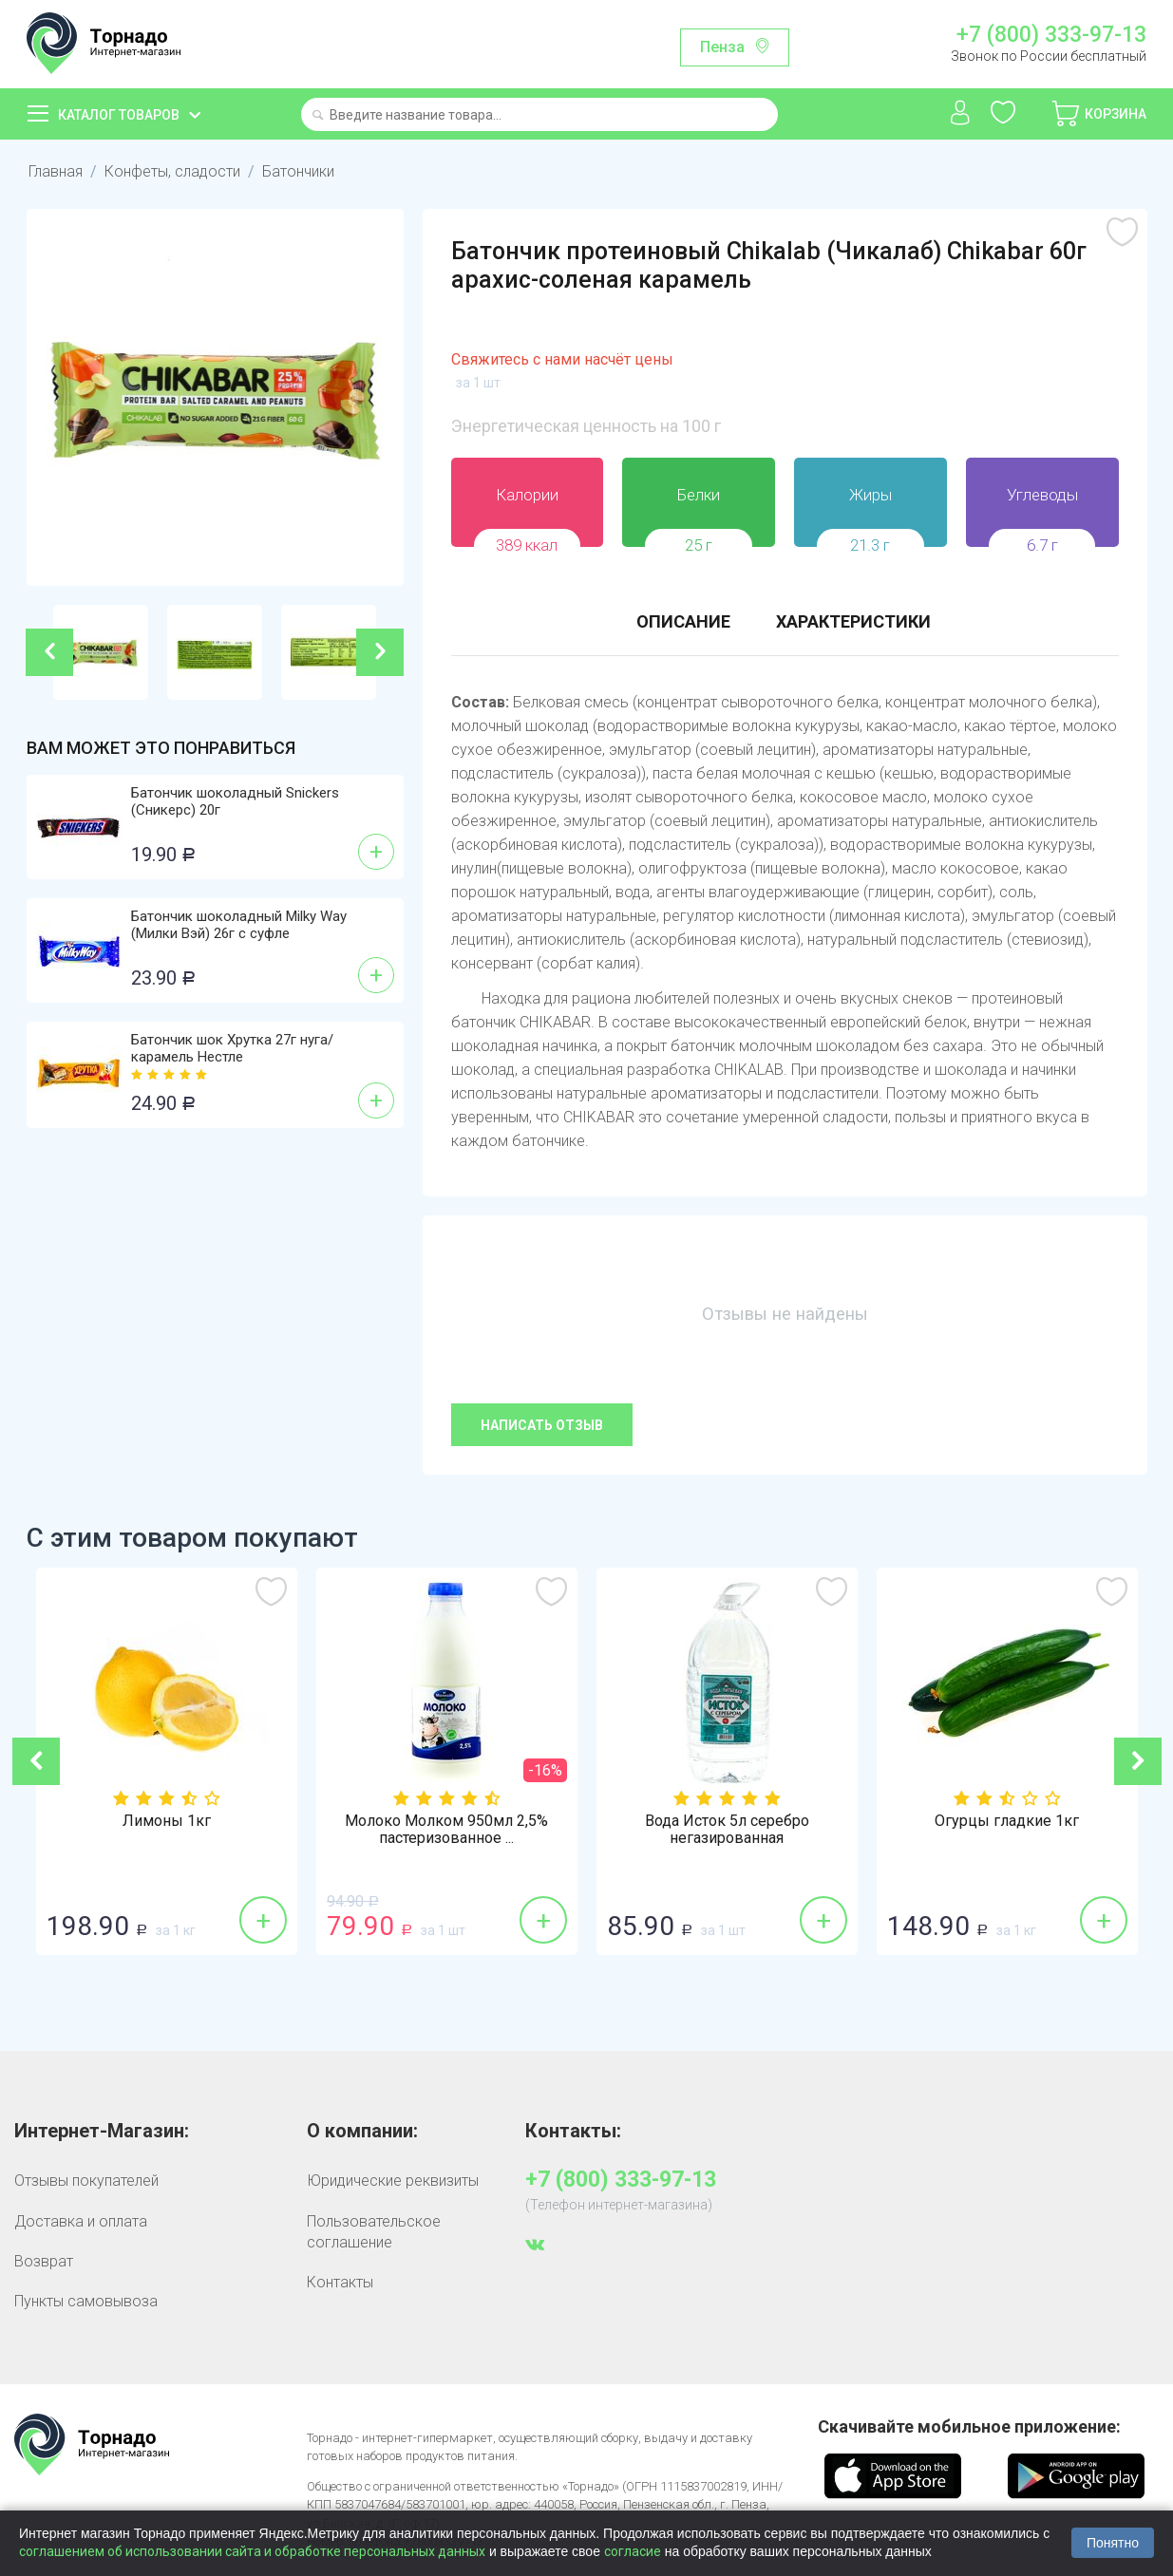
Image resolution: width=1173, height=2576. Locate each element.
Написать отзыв (542, 1425)
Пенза (722, 47)
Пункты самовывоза (86, 2301)
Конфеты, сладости (172, 171)
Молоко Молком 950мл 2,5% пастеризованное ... (446, 1830)
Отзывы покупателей (86, 2181)
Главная (55, 171)
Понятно (1113, 2542)
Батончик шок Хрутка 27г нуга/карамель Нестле (232, 1048)
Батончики (298, 171)
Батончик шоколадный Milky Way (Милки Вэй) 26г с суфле (239, 925)
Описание (683, 621)
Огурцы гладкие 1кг (1007, 1821)
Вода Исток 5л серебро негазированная (727, 1830)
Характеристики (853, 621)
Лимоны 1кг (167, 1821)
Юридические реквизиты (393, 2181)
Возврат (43, 2261)
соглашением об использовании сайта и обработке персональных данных (252, 2551)
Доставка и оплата (80, 2221)
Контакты (340, 2282)
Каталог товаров (119, 114)
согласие (632, 2551)
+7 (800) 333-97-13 (1051, 35)
